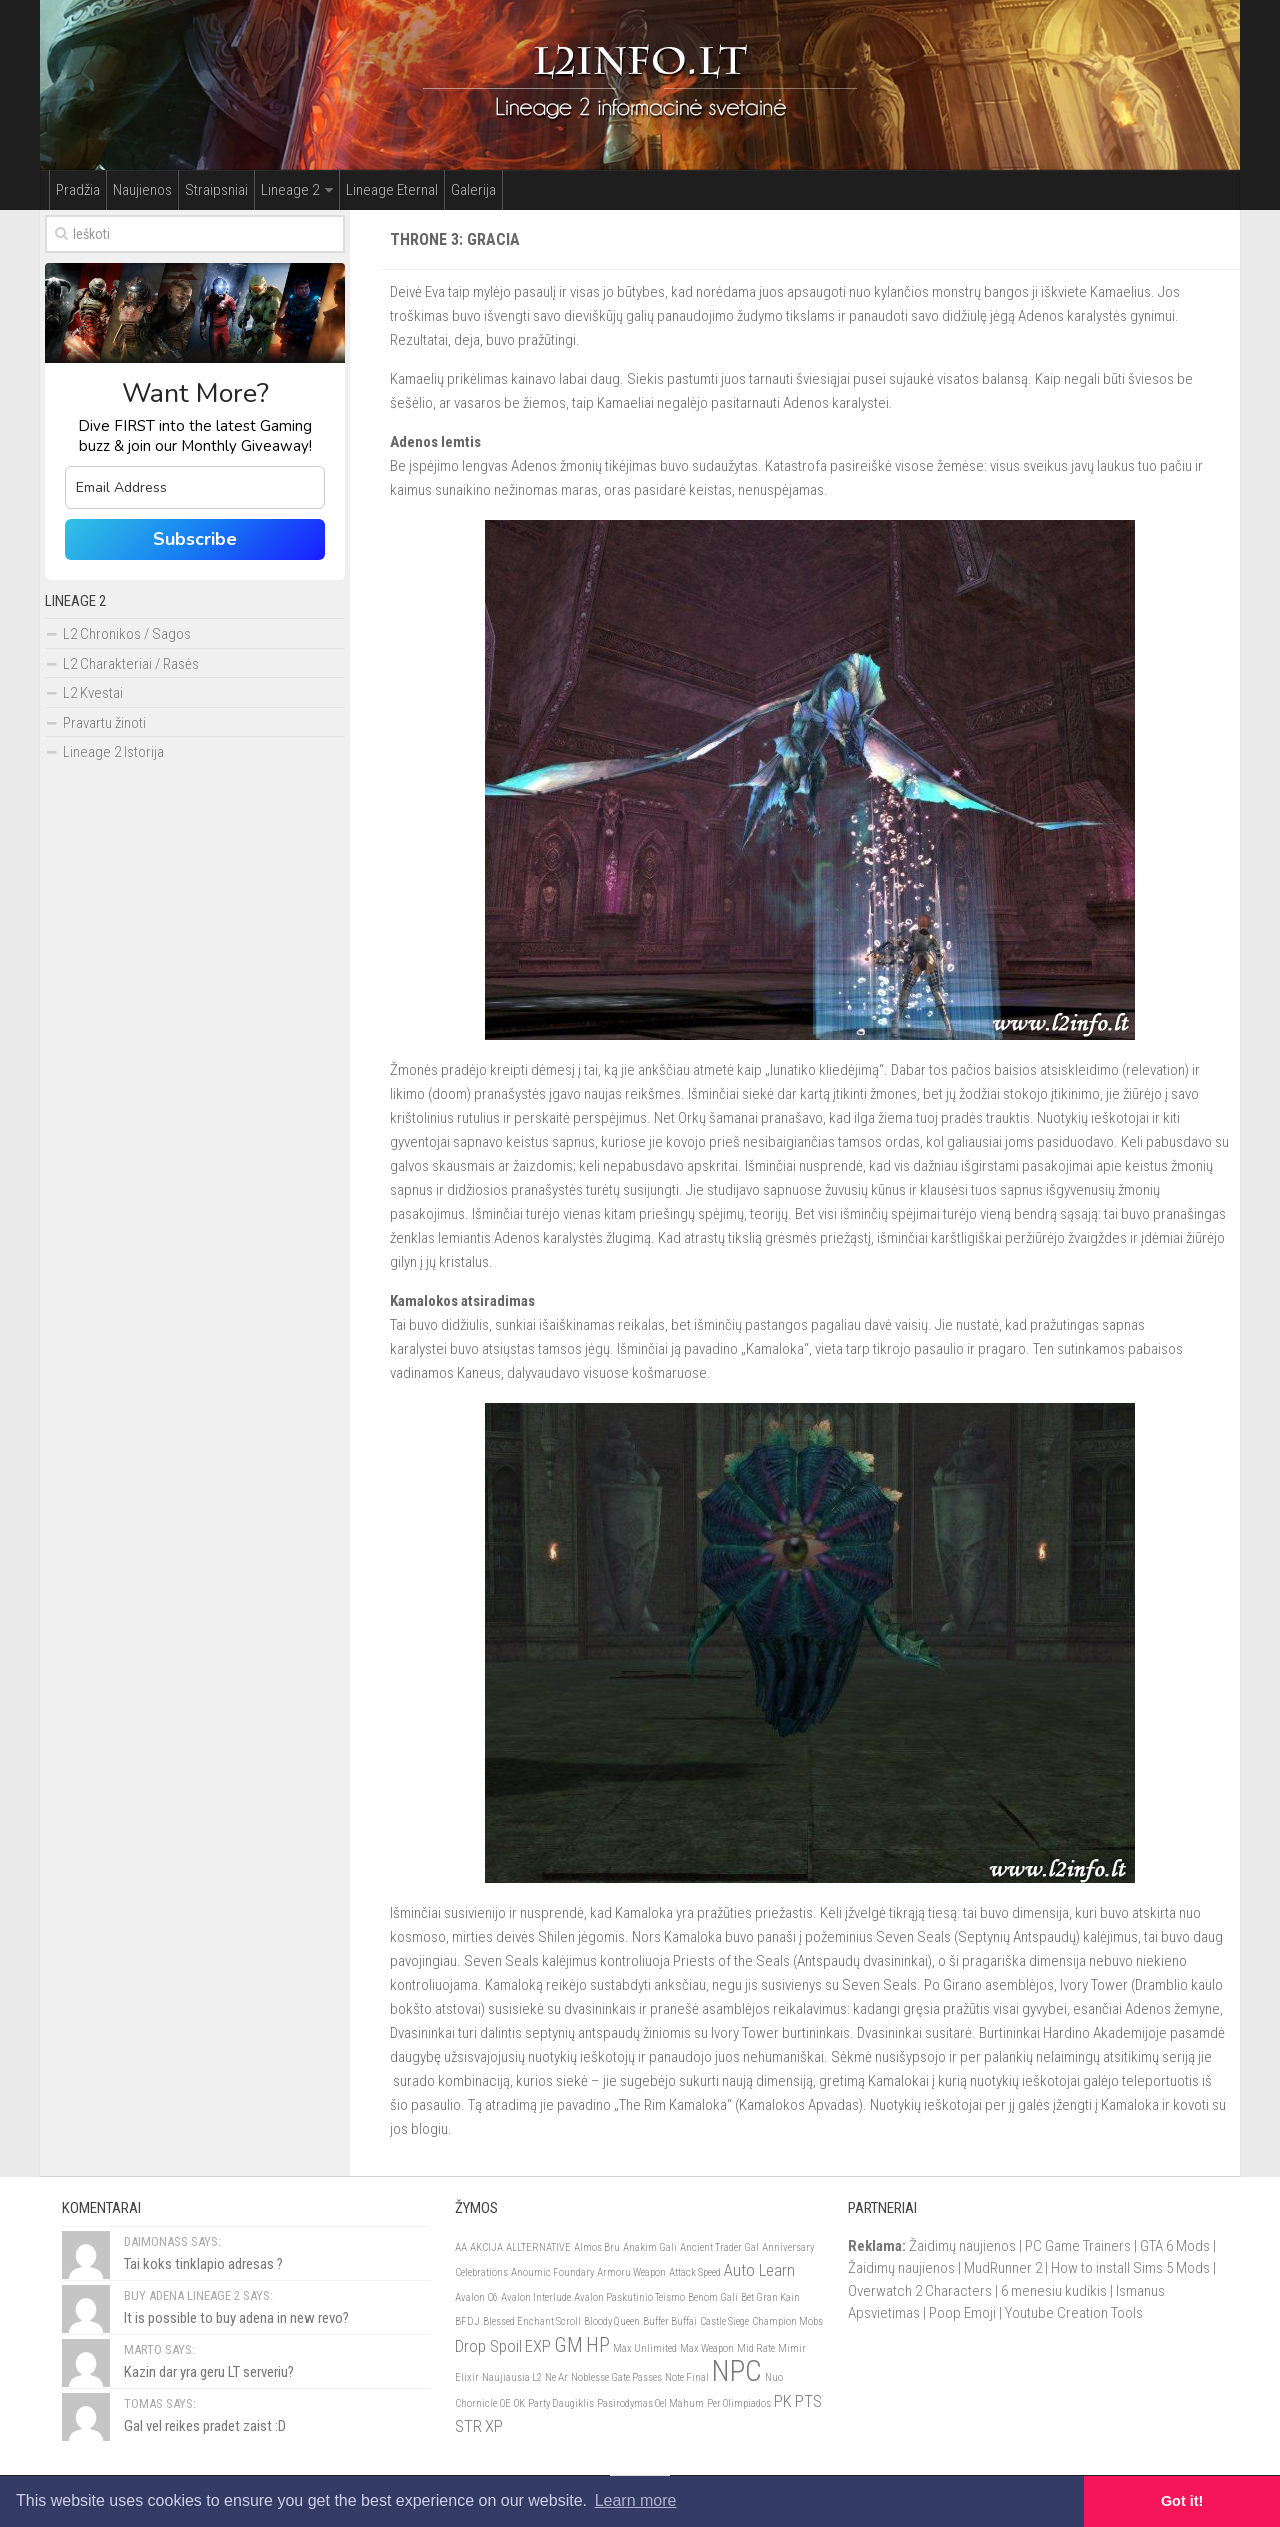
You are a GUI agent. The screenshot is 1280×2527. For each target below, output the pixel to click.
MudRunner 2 (1003, 2268)
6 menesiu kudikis (1054, 2291)
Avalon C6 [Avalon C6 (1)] (476, 2297)
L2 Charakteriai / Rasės (131, 664)
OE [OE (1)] (505, 2403)
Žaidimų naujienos (962, 2246)
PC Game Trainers (1078, 2246)
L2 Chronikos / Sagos (127, 634)
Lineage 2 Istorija (113, 752)
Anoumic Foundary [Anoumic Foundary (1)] (552, 2272)
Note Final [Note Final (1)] (687, 2377)
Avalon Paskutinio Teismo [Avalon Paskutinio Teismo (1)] (629, 2297)
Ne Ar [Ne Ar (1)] (556, 2377)
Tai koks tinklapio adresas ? (203, 2264)
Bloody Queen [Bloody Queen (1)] (612, 2321)
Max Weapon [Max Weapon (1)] (707, 2348)
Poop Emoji (962, 2313)
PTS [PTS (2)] (808, 2401)
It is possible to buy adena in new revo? (236, 2318)
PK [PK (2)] (783, 2401)
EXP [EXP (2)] (538, 2346)
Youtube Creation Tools (1074, 2313)
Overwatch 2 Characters (920, 2291)
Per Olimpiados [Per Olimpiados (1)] (739, 2403)
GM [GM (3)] (568, 2345)
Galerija (473, 190)
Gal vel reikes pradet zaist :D (205, 2426)
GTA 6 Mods (1175, 2246)
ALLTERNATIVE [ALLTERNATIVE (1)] (538, 2247)
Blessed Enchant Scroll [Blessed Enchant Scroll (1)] (532, 2321)
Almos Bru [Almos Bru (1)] (597, 2247)
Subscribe (195, 539)
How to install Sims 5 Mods (1130, 2268)
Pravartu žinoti (104, 723)
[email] (195, 487)
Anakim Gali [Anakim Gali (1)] (650, 2247)
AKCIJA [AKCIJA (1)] (486, 2247)
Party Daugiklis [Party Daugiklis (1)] (561, 2403)
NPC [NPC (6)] (737, 2371)
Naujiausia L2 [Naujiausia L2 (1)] (512, 2377)
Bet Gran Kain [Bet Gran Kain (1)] (770, 2297)
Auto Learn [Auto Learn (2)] (759, 2270)
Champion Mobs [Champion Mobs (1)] (787, 2321)
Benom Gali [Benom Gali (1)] (713, 2297)
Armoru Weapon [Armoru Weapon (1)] (631, 2272)
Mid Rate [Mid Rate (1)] (756, 2348)
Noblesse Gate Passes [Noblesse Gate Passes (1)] (616, 2377)
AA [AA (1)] (461, 2247)
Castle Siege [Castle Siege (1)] (724, 2321)
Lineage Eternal (392, 190)
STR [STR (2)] (468, 2426)
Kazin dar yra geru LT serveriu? (209, 2372)
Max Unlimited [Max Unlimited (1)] (645, 2348)
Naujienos (142, 190)
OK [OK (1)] (519, 2403)
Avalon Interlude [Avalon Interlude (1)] (536, 2297)
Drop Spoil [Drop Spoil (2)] (488, 2346)
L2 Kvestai (93, 693)
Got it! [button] (1182, 2501)
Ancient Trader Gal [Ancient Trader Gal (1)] (719, 2247)
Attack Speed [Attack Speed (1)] (695, 2272)
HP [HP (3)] (598, 2345)
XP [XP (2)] (494, 2426)
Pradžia (78, 190)
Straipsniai (216, 190)
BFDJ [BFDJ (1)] (467, 2321)
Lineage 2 (290, 190)
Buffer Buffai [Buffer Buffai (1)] (670, 2321)
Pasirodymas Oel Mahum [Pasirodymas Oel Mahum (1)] (650, 2403)
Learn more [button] (636, 2500)
